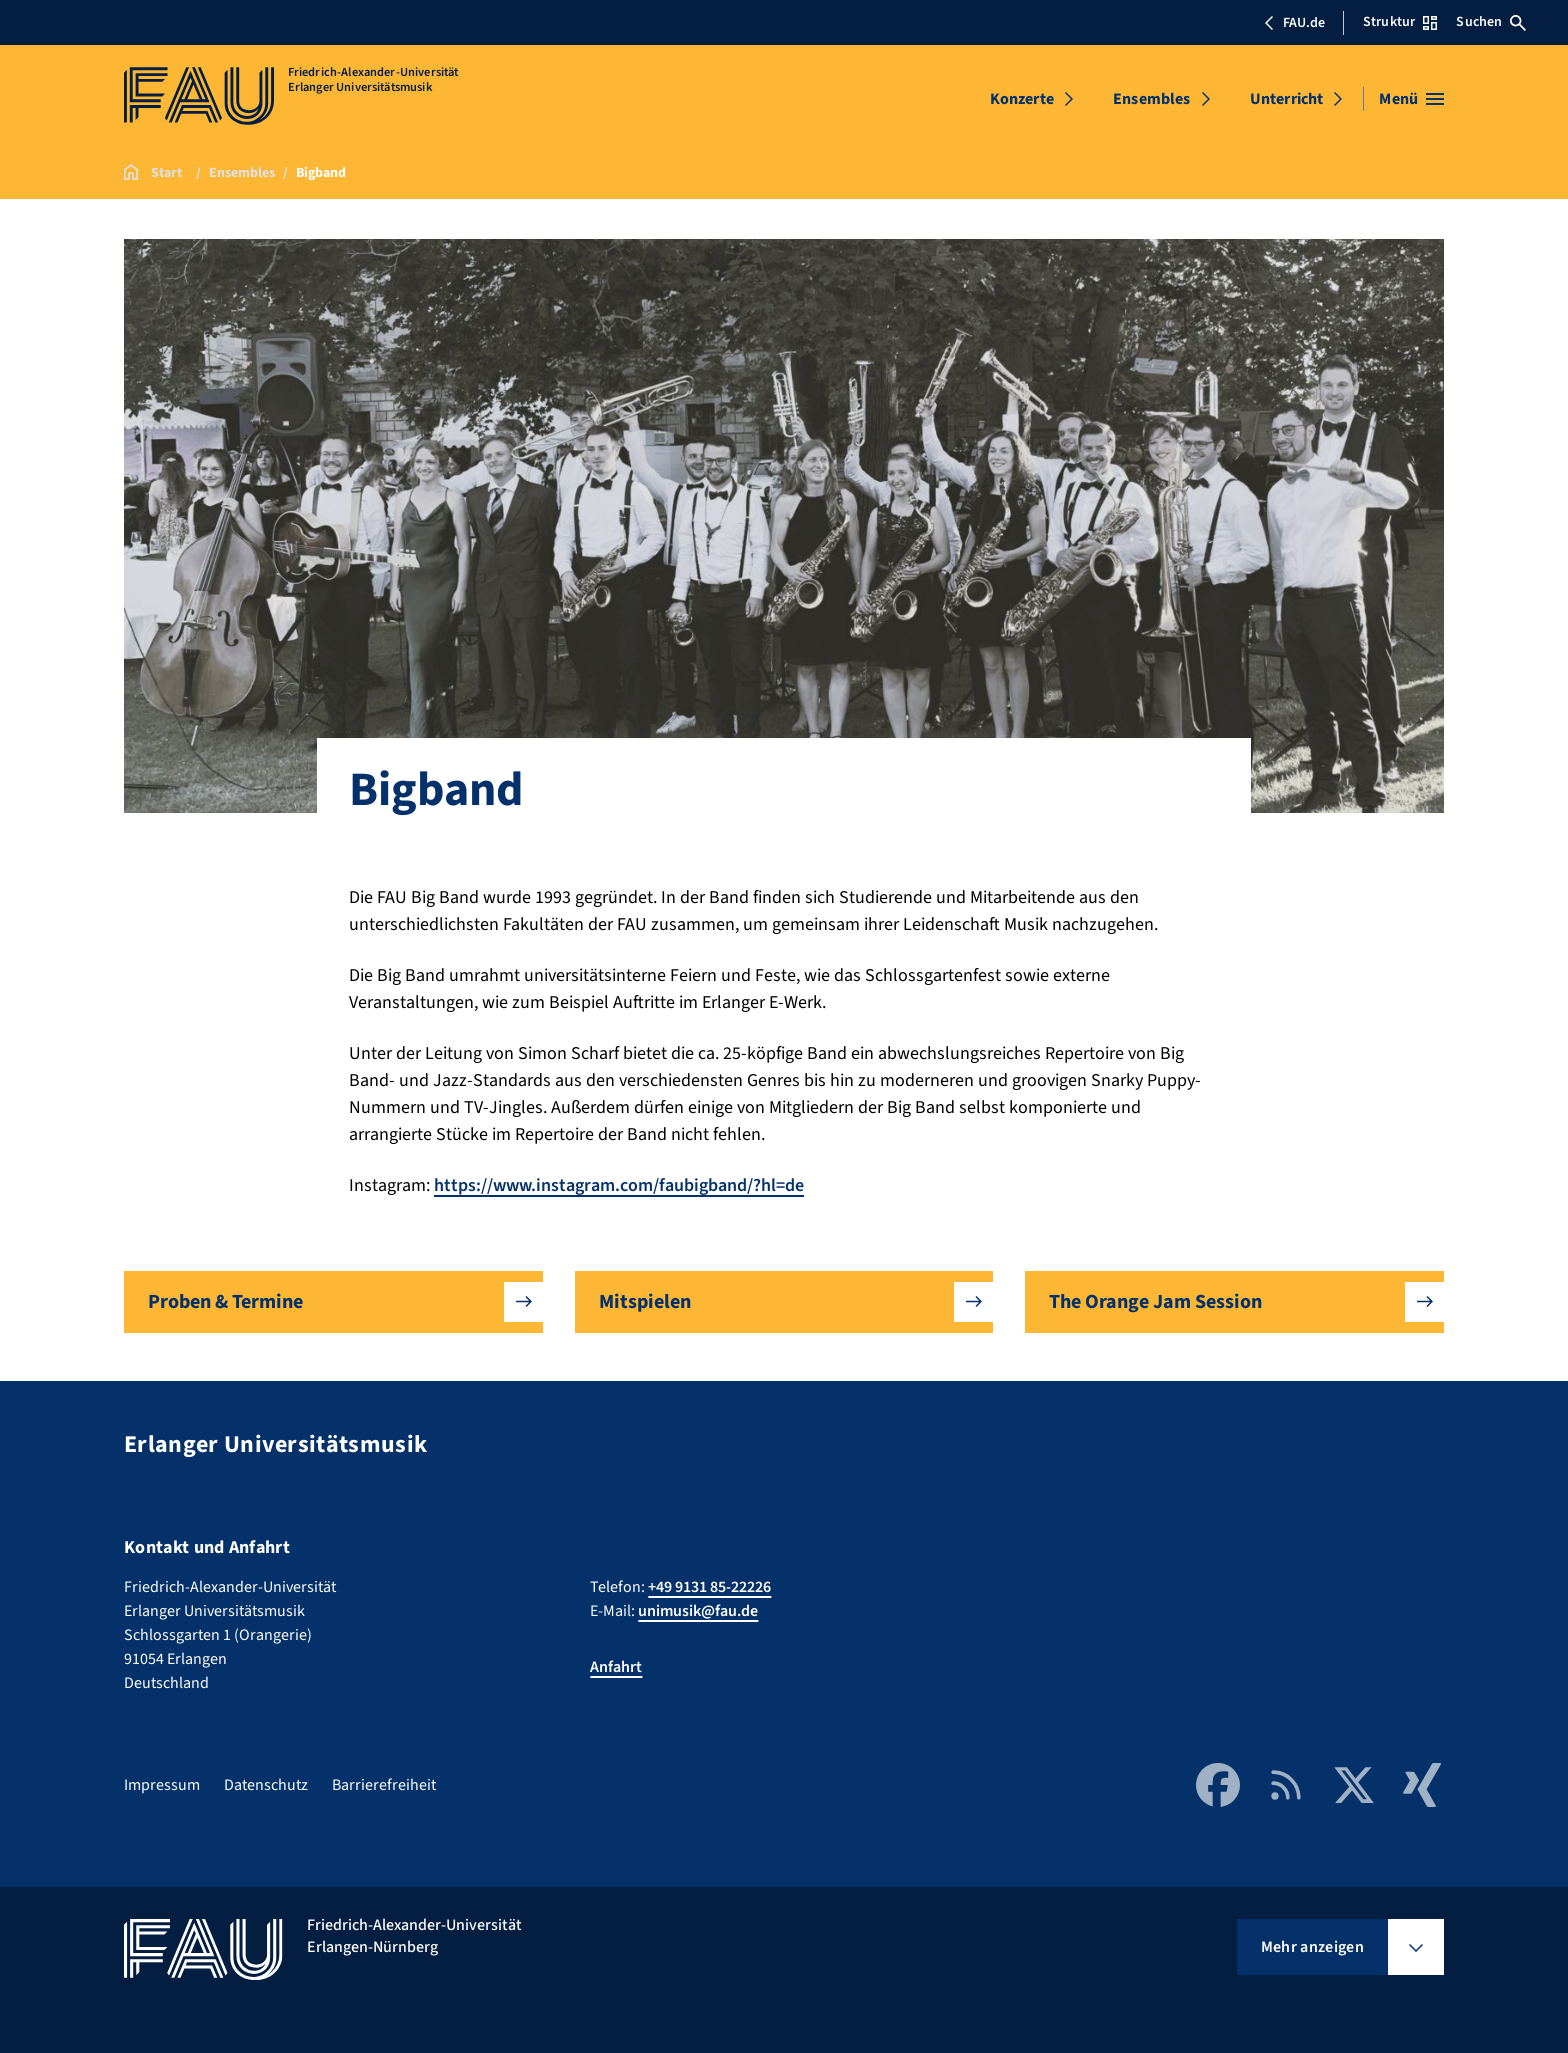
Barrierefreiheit (384, 1785)
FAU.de (1294, 23)
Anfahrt (616, 1667)
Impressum (162, 1785)
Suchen (1491, 22)
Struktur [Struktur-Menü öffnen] (1400, 22)
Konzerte (1022, 99)
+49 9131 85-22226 (709, 1587)
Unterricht (1287, 99)
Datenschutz (266, 1785)
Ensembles (1151, 99)
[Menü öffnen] (1411, 99)
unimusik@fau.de (698, 1611)
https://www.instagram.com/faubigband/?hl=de (619, 1185)
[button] (333, 1302)
